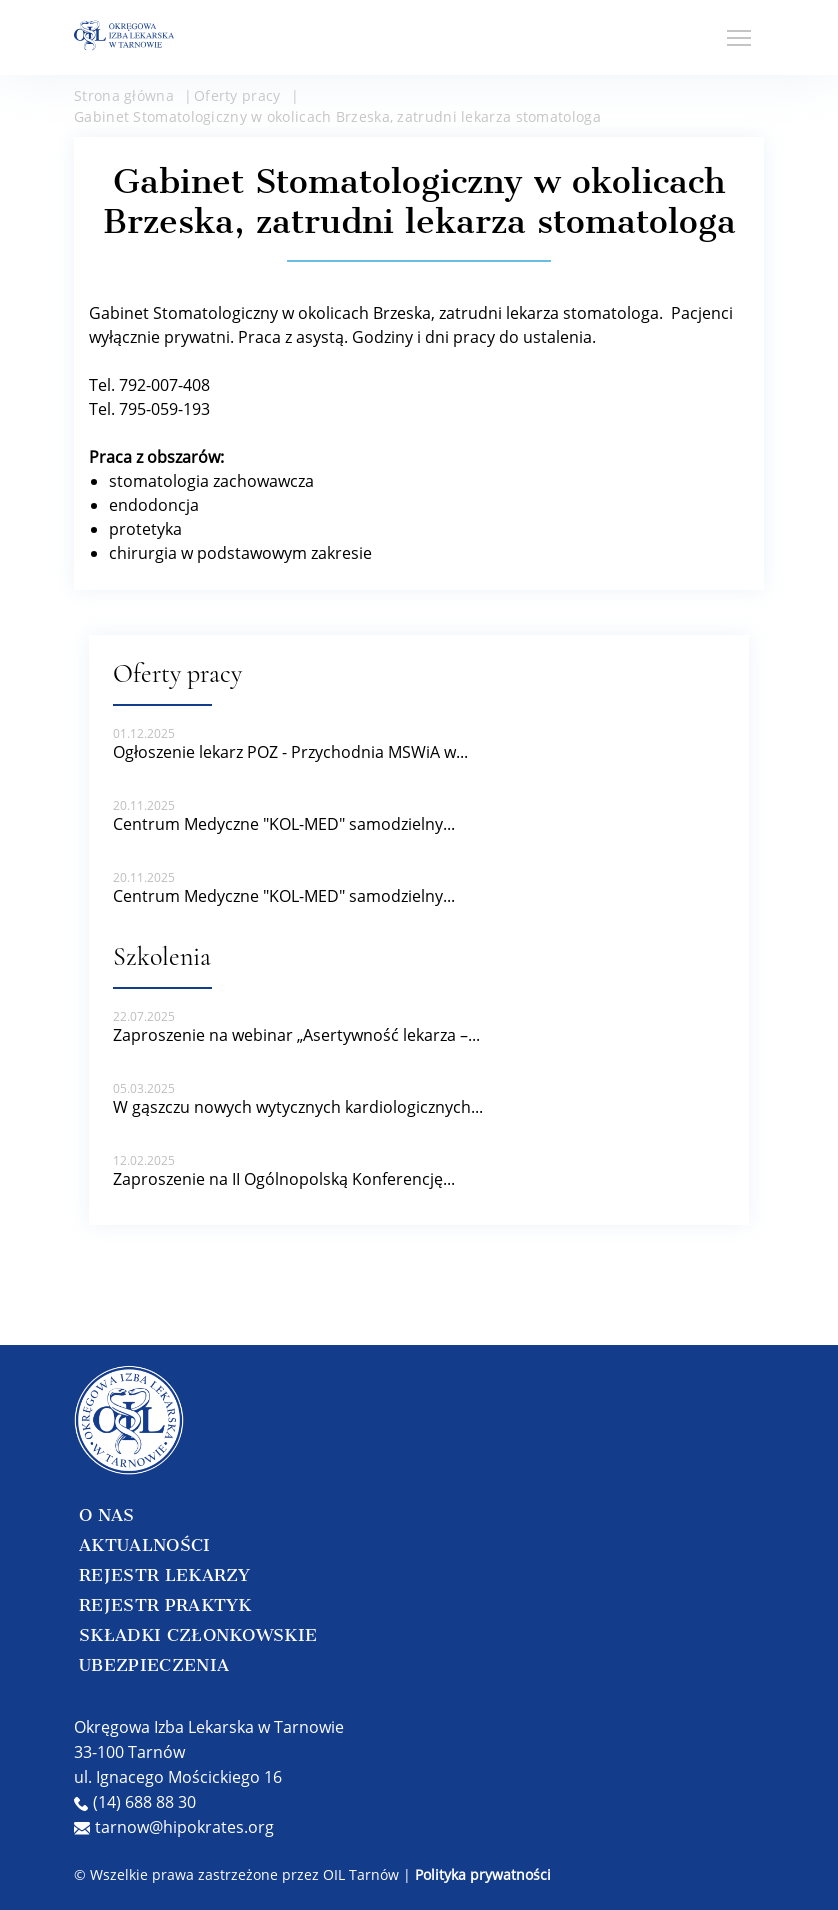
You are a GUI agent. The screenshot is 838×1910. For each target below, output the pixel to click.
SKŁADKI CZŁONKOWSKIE (198, 1635)
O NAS (107, 1515)
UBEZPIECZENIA (154, 1665)
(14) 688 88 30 (135, 1802)
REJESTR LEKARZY (165, 1575)
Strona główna (124, 95)
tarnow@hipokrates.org (174, 1827)
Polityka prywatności (483, 1874)
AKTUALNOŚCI (145, 1545)
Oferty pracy (237, 95)
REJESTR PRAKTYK (165, 1605)
